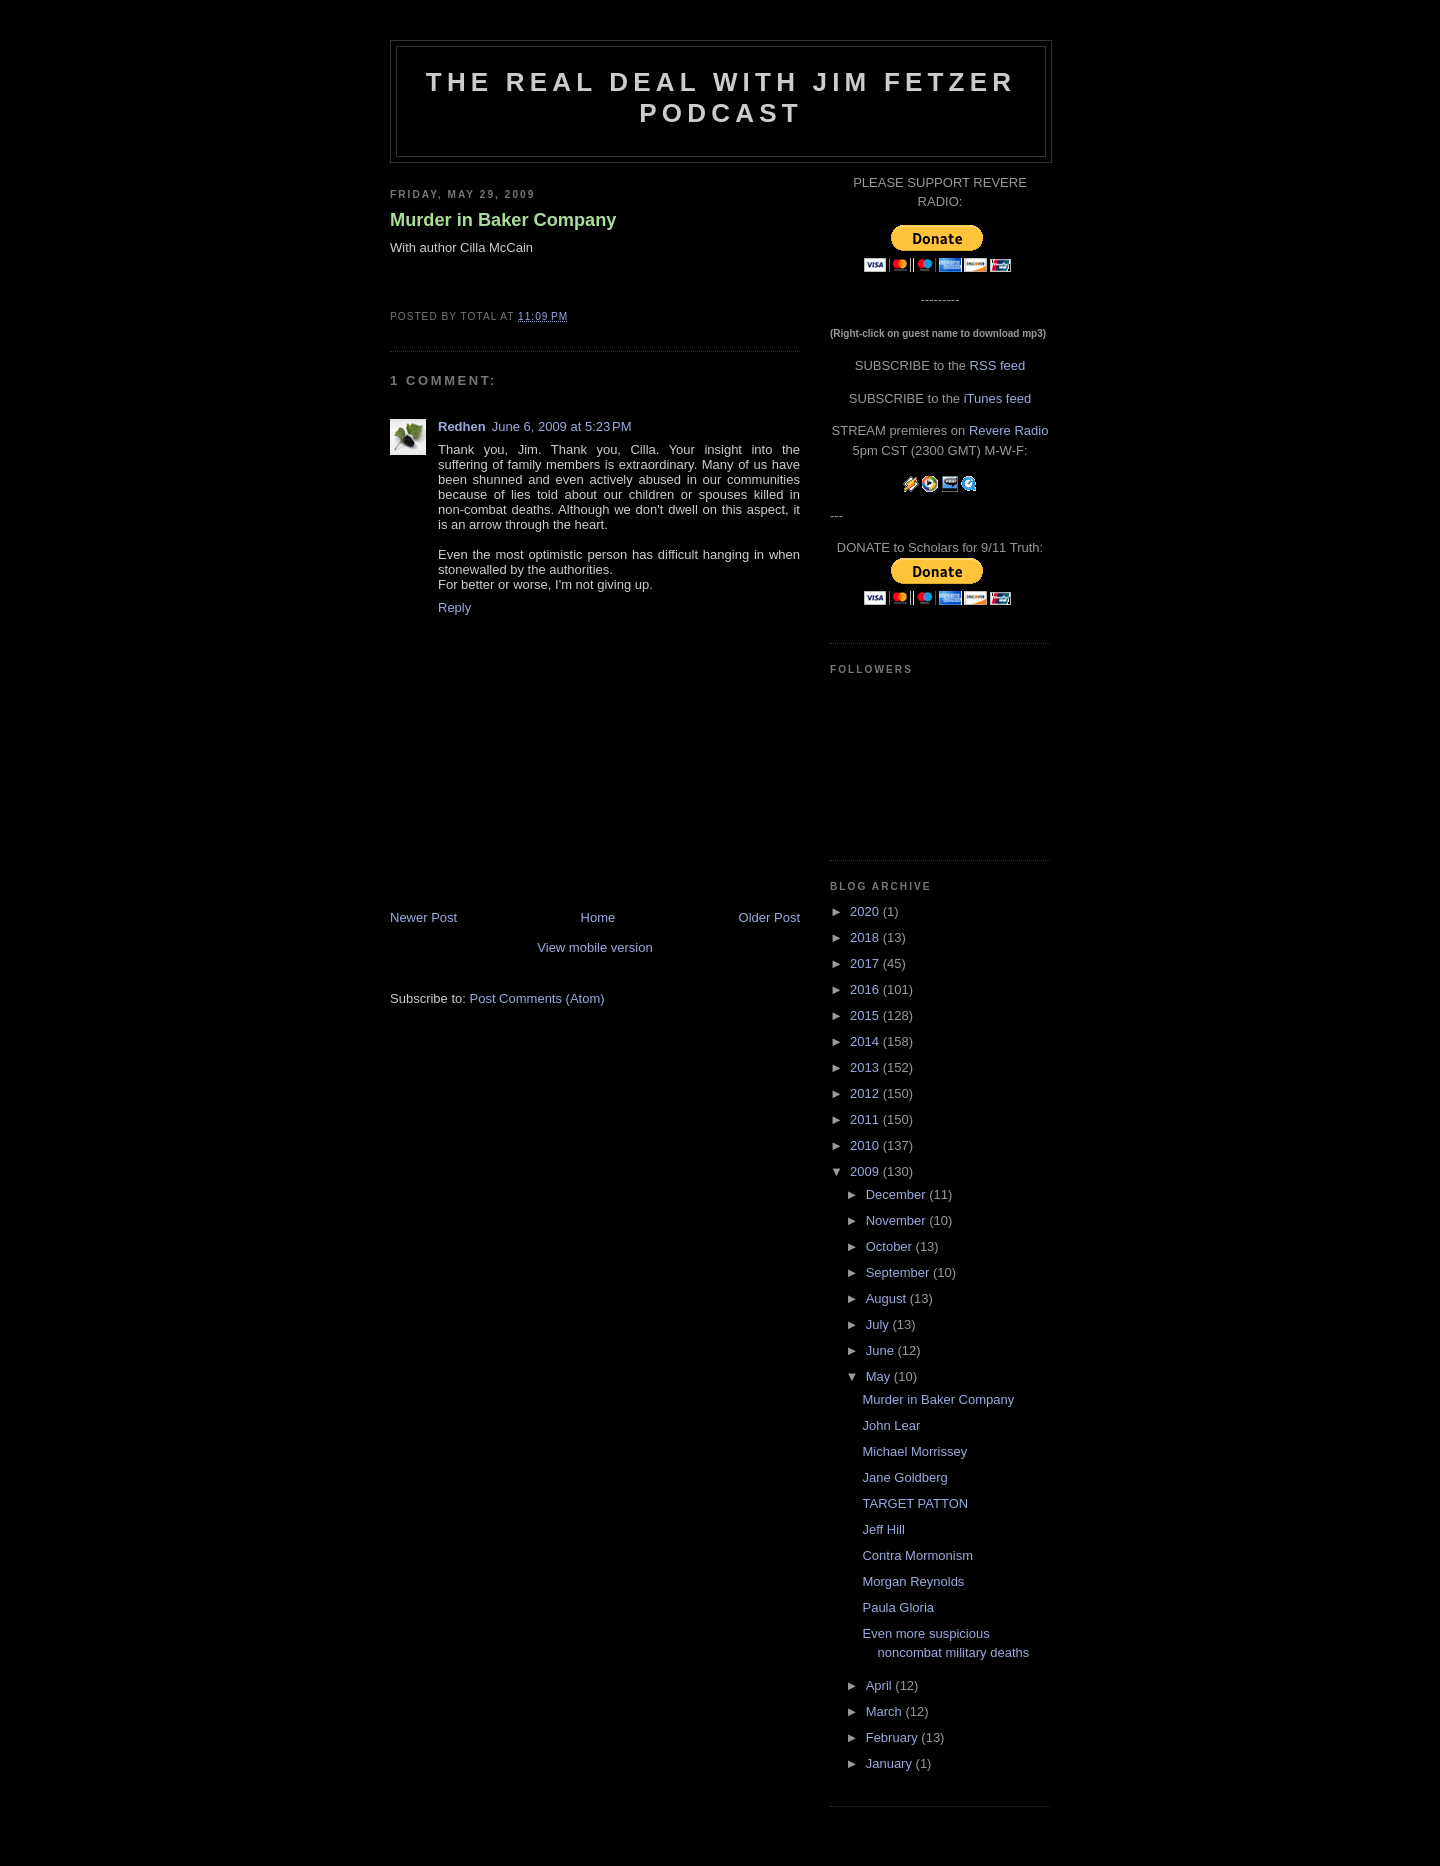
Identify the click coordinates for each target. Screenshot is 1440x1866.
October (891, 1246)
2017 (866, 963)
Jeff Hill (883, 1529)
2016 (866, 989)
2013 (866, 1067)
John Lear (891, 1425)
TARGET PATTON (915, 1503)
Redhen (462, 426)
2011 (866, 1119)
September (899, 1272)
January (891, 1763)
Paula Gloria (898, 1607)
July (879, 1324)
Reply (454, 607)
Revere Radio (1009, 430)
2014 (866, 1041)
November (898, 1220)
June (882, 1350)
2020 (866, 911)
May (880, 1376)
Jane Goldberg (904, 1477)
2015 (866, 1015)
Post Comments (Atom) (537, 998)
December (898, 1194)
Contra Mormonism (917, 1555)
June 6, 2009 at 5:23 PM (562, 426)
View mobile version (594, 947)
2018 (866, 937)
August (888, 1298)
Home (598, 917)
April (881, 1685)
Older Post (769, 917)
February (894, 1737)
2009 (866, 1171)
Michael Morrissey (914, 1451)
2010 (866, 1145)
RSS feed (998, 365)
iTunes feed (997, 398)
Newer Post (423, 917)
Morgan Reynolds (913, 1581)
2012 (866, 1093)
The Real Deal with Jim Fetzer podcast (721, 97)
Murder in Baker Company (503, 220)
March (886, 1711)
